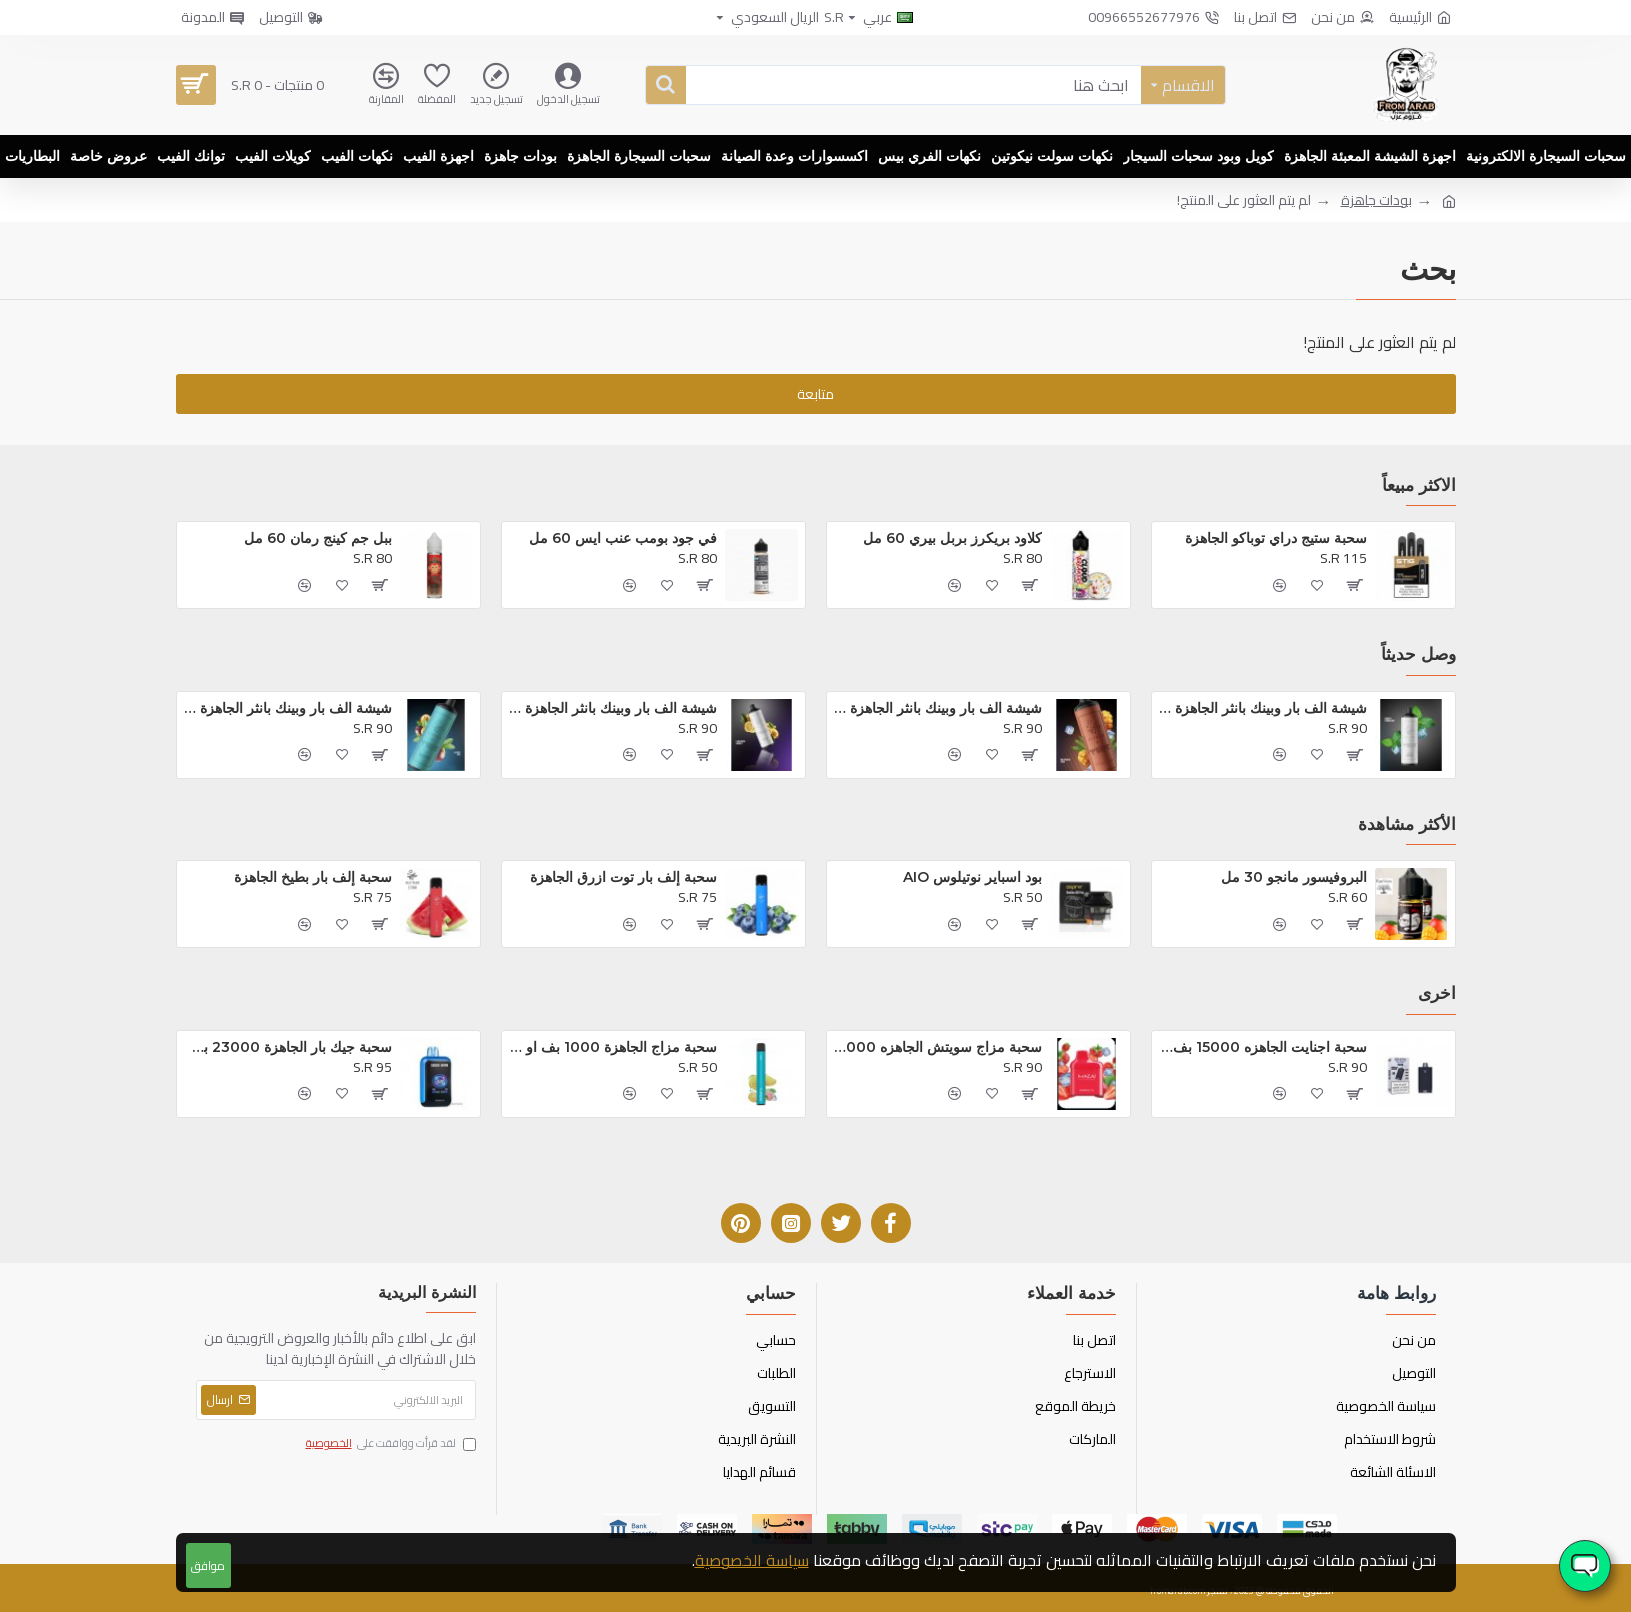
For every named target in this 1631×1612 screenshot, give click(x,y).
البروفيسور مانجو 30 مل (1294, 877)
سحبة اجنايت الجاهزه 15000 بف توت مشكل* (1263, 1047)
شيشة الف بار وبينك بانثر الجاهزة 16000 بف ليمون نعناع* (613, 708)
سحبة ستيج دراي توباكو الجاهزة (1276, 538)
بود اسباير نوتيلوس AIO (972, 877)
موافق (208, 1565)
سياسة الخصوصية (752, 1560)
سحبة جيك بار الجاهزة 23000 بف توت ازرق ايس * (288, 1047)
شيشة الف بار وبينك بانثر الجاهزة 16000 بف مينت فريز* (1263, 708)
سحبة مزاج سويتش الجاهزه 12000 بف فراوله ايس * (938, 1047)
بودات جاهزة (1376, 200)
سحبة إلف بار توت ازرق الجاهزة (623, 877)
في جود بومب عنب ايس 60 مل (623, 538)
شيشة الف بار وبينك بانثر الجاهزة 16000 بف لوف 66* (288, 708)
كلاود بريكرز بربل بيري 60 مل (952, 538)
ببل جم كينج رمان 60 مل (318, 538)
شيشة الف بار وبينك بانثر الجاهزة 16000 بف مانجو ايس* (938, 708)
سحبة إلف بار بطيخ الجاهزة (313, 877)
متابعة (815, 394)
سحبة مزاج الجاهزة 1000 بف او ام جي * (613, 1047)
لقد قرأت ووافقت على (389, 1444)
